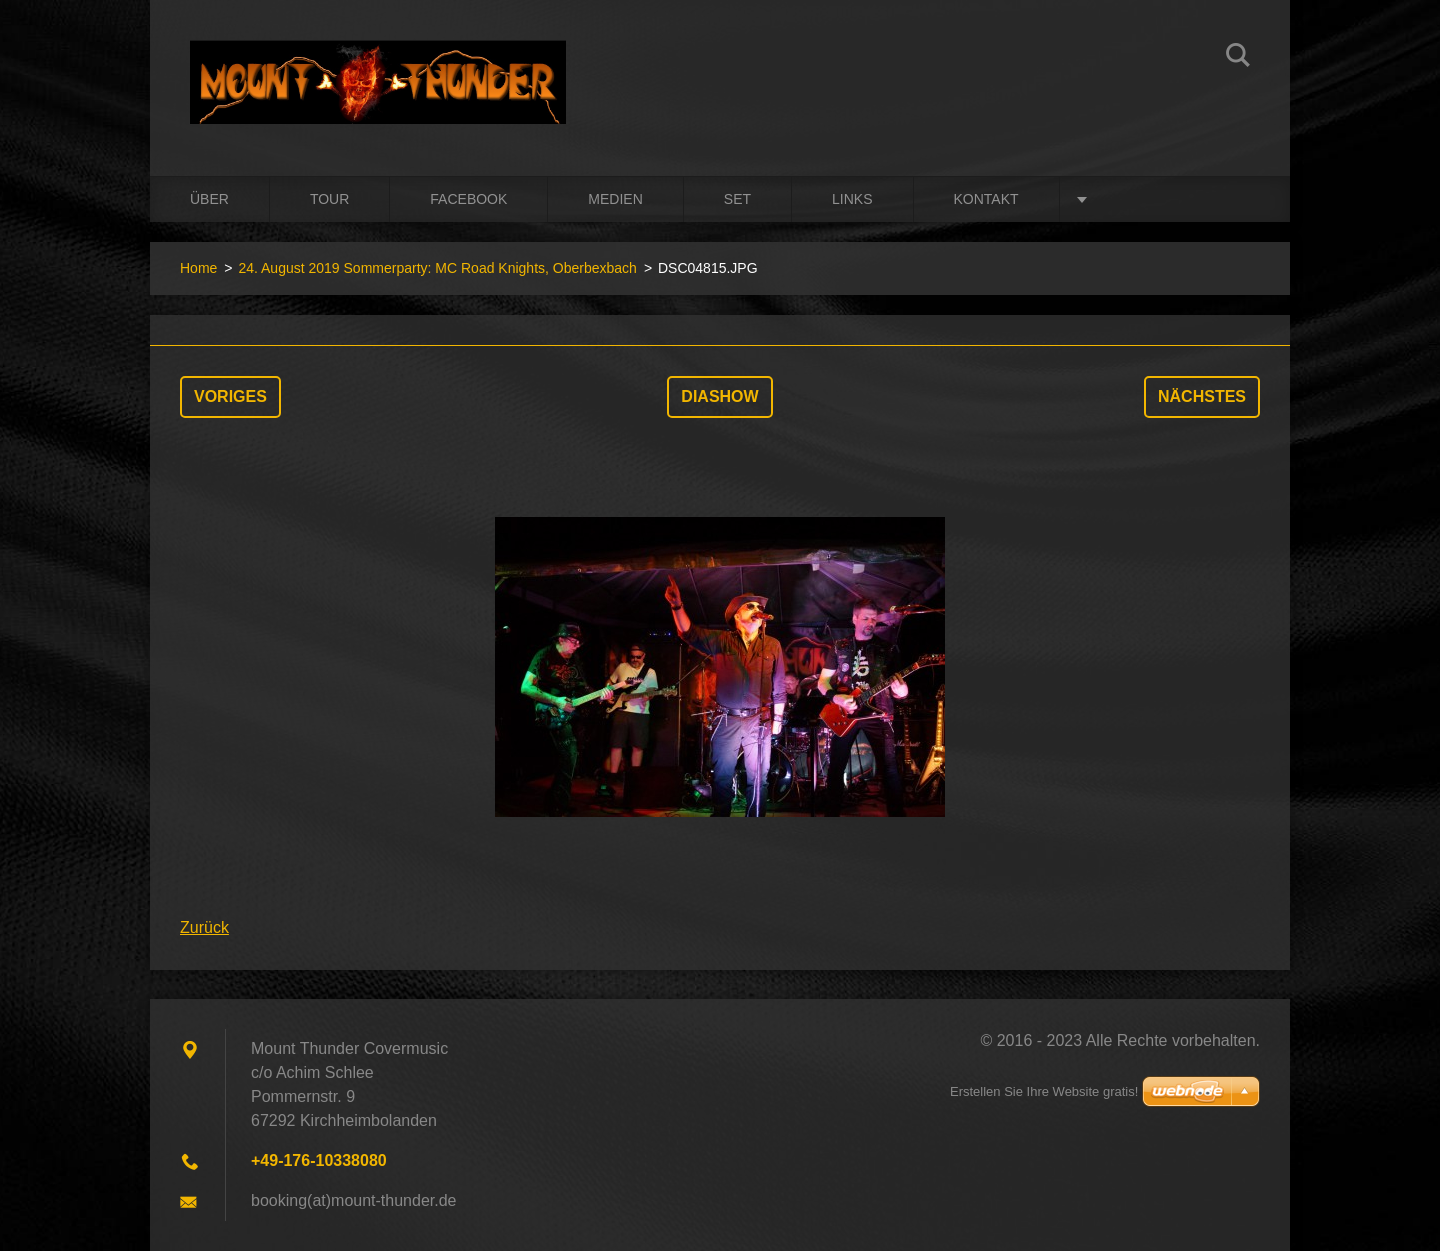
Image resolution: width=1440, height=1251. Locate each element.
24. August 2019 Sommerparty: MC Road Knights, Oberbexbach (437, 268)
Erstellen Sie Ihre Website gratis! (1044, 1091)
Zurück (204, 927)
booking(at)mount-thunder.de (353, 1200)
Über (209, 199)
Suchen (1238, 58)
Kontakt (986, 199)
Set (737, 199)
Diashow (719, 396)
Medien (615, 199)
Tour (329, 199)
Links (852, 199)
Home (198, 268)
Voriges (230, 396)
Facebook (468, 199)
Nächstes (1202, 396)
